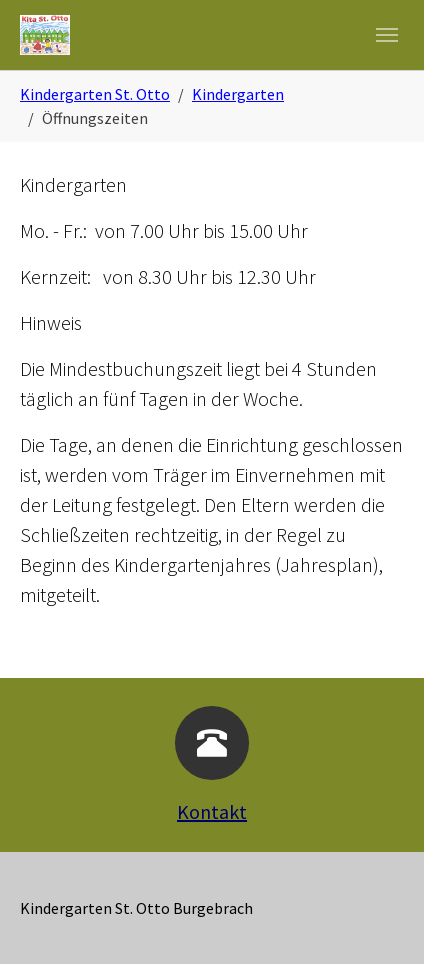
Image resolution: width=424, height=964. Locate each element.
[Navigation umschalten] (387, 35)
